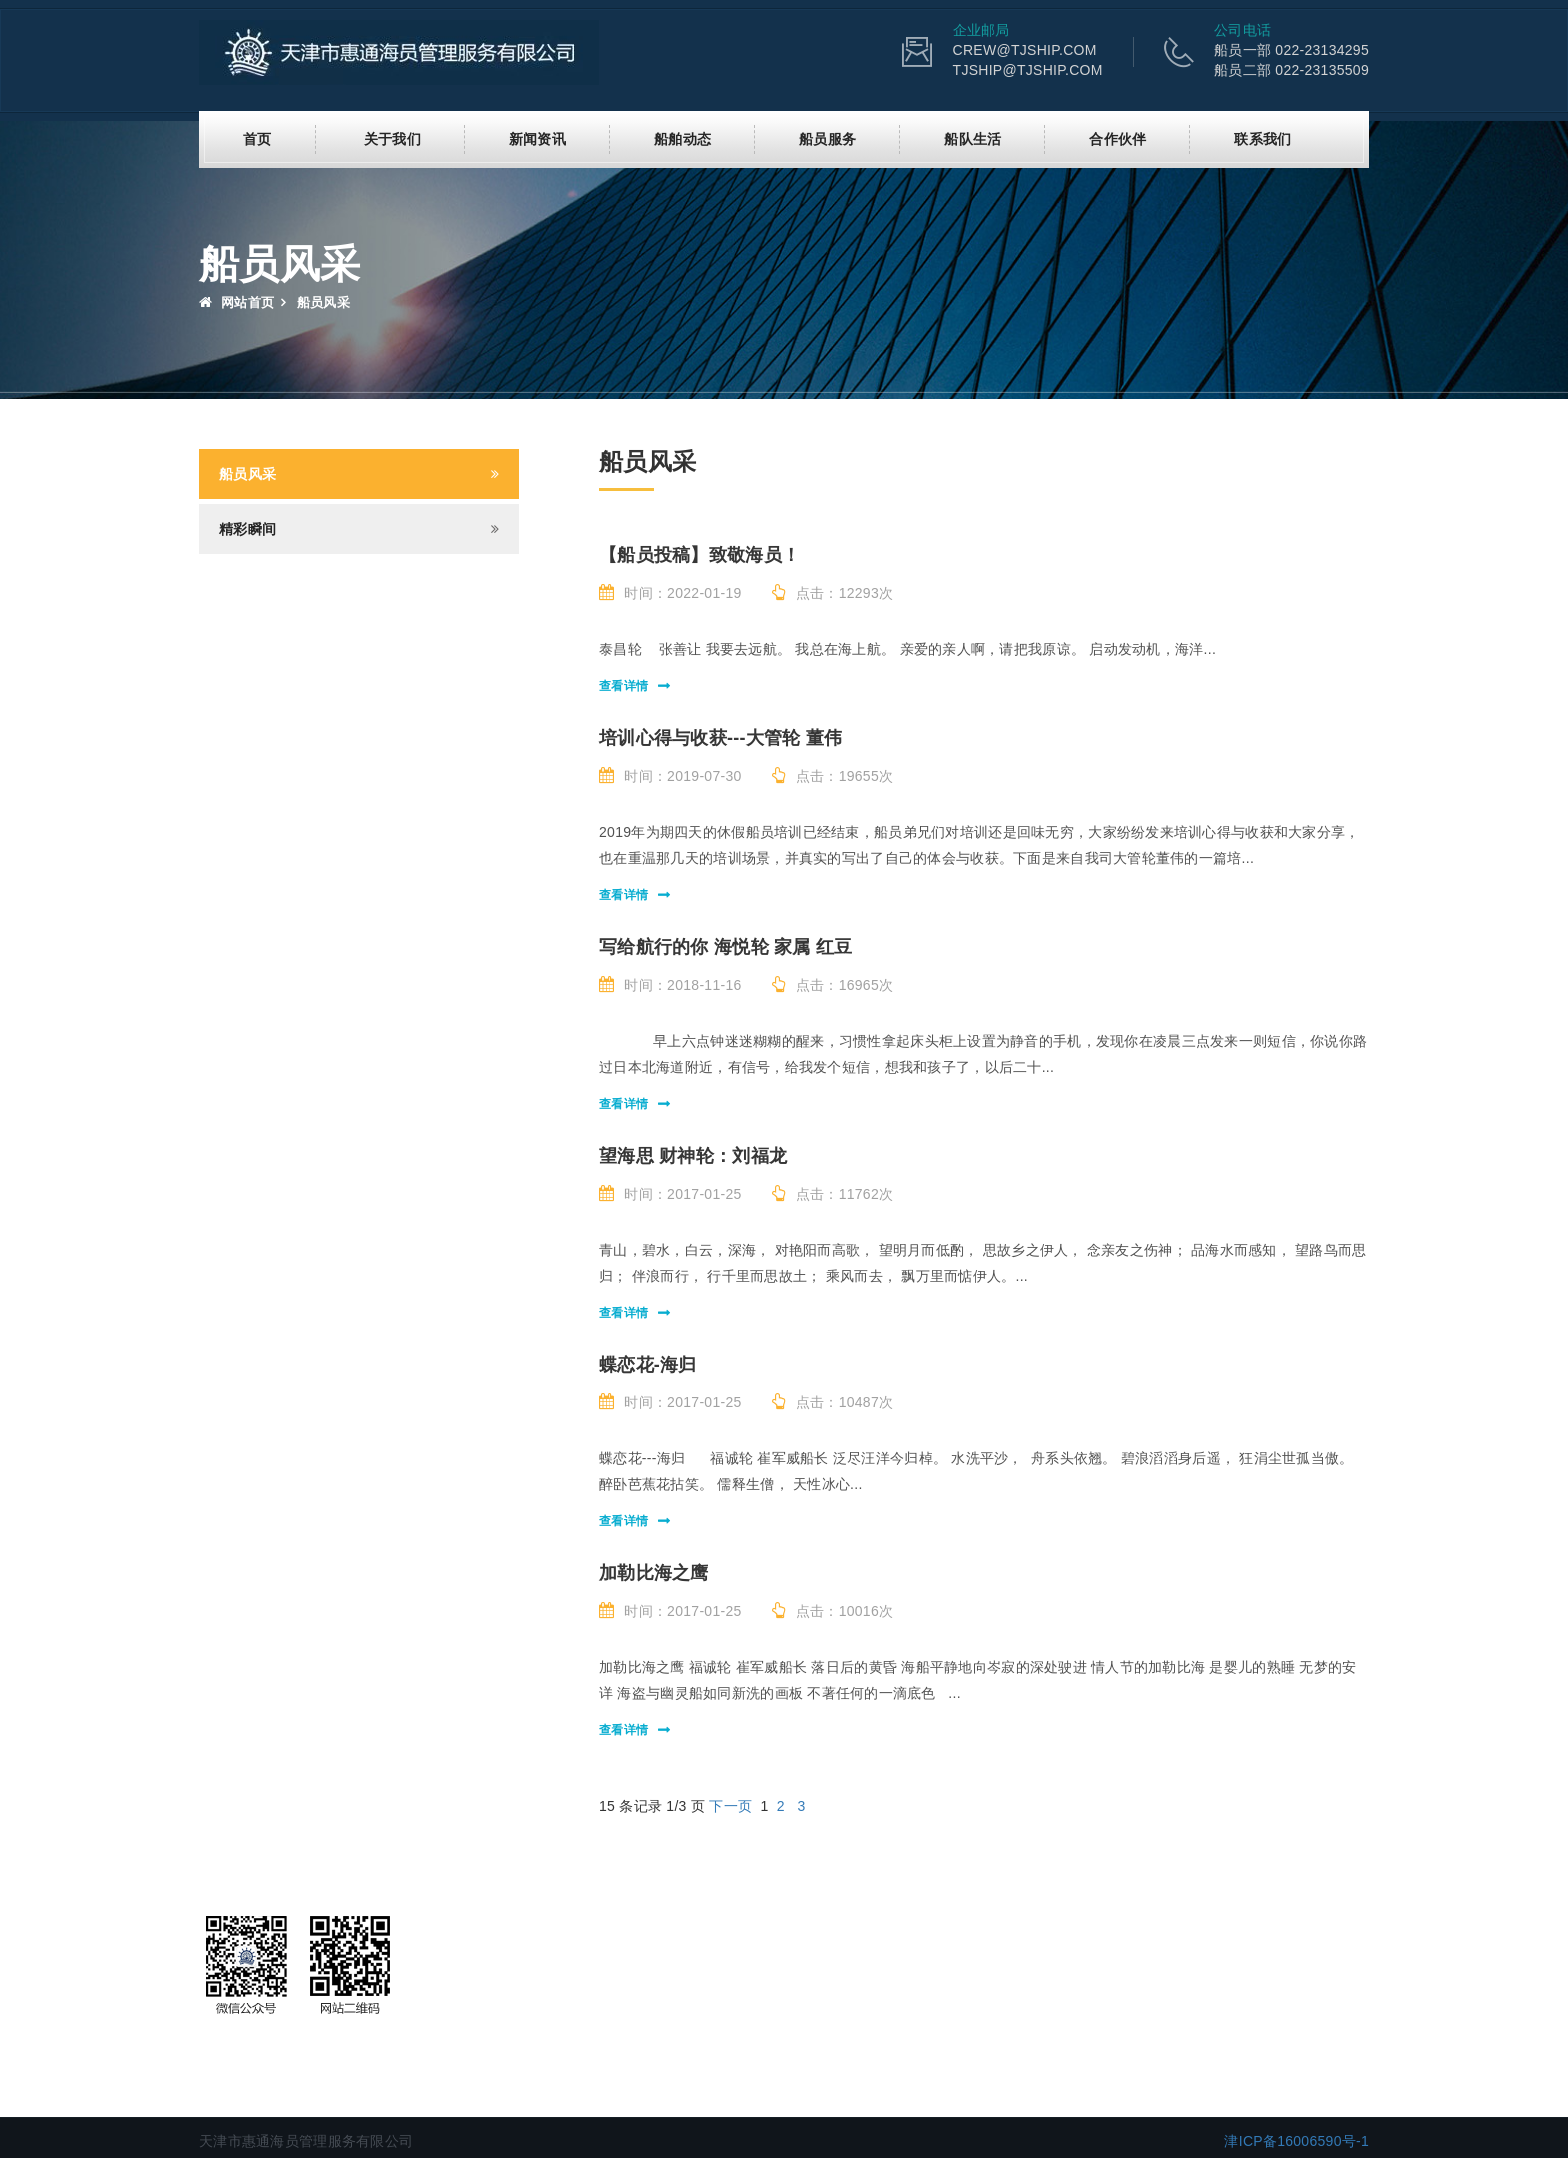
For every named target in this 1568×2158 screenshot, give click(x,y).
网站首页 (236, 301)
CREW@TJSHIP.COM (1025, 50)
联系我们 (1262, 138)
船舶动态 (682, 138)
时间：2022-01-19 (670, 592)
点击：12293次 (833, 592)
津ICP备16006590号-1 (1296, 2140)
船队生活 (972, 138)
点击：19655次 (833, 775)
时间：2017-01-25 (670, 1193)
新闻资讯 (537, 138)
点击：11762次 (833, 1193)
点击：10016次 (833, 1610)
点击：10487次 (833, 1401)
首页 (257, 138)
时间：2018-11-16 (670, 984)
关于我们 (392, 138)
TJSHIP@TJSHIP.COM (1028, 70)
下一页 (730, 1805)
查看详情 (623, 685)
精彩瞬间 (247, 528)
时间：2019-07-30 (670, 775)
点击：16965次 (833, 984)
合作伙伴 (1117, 138)
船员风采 (247, 473)
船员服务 (827, 138)
